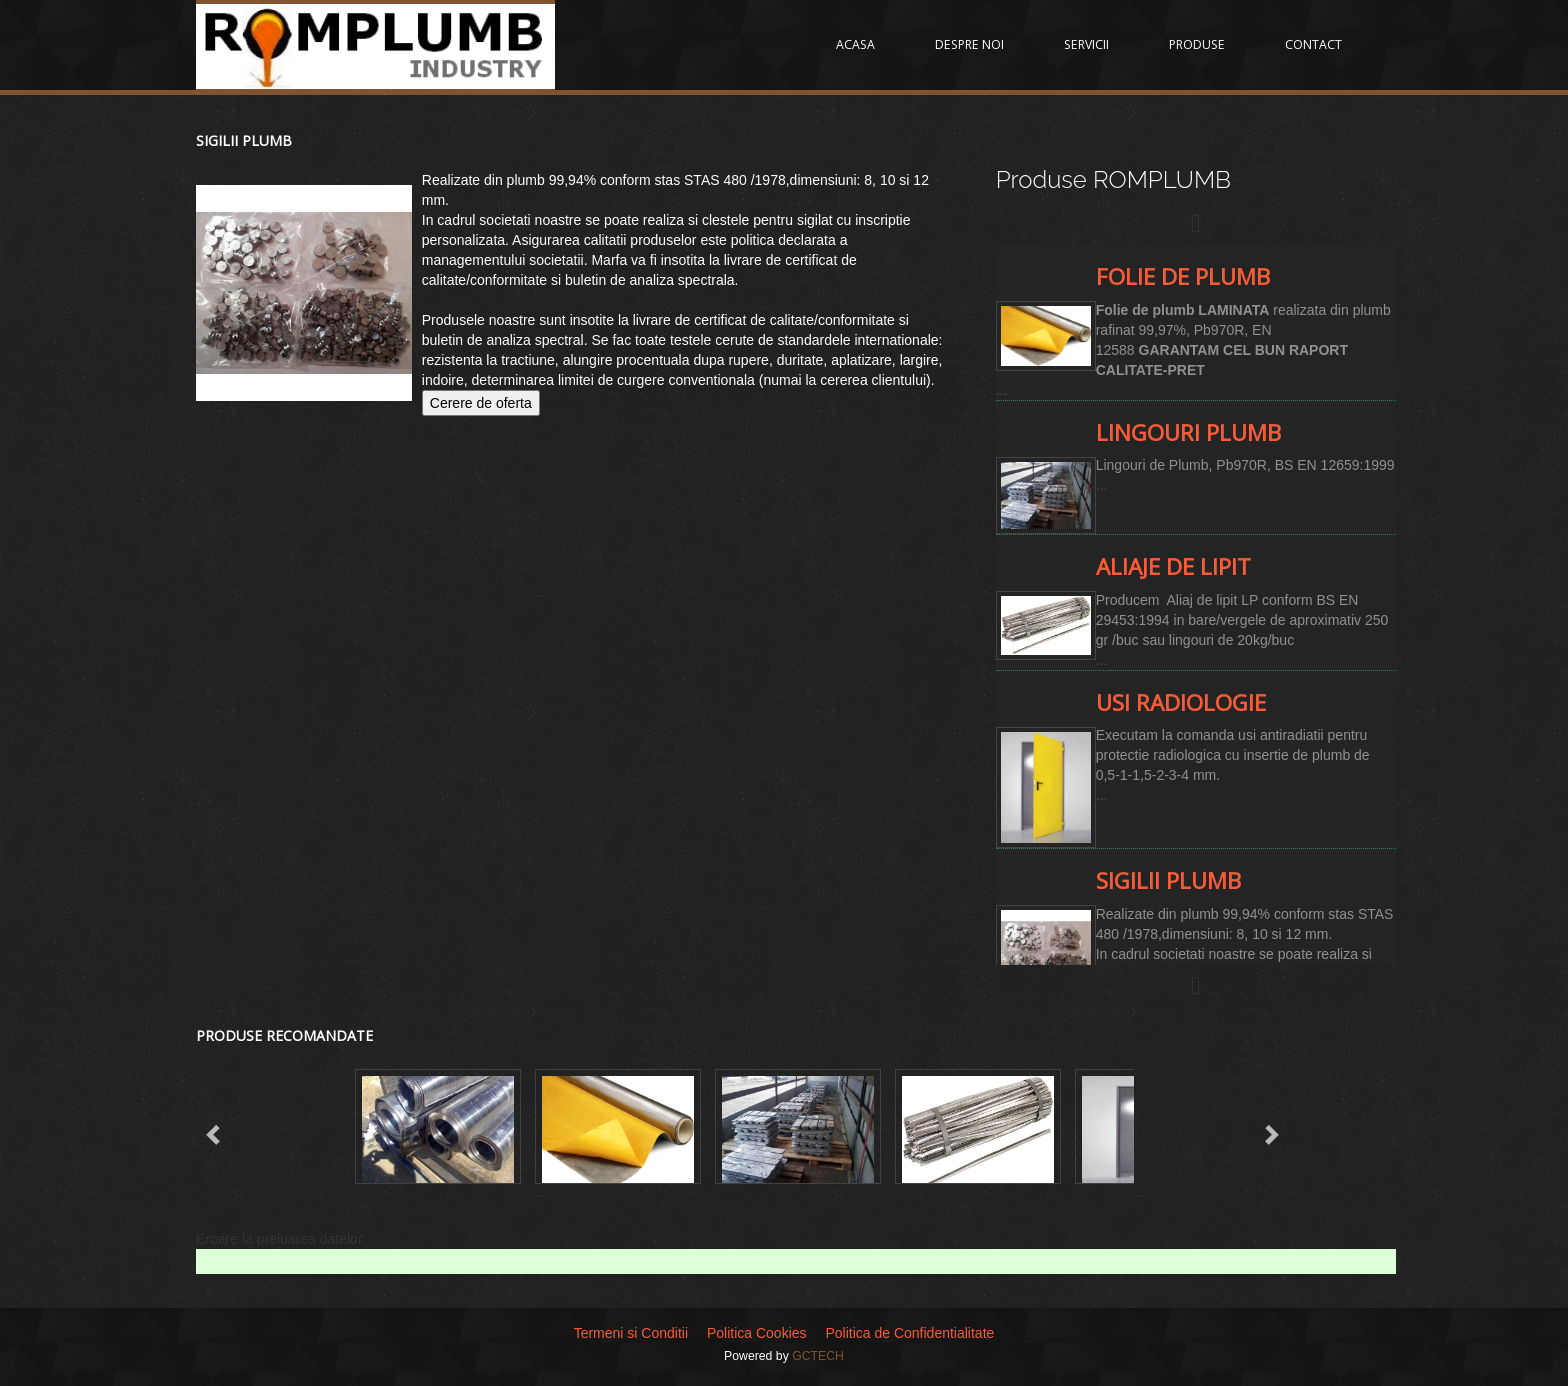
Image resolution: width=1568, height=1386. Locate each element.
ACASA (855, 44)
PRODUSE (1197, 44)
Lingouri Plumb (1188, 432)
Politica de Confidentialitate (909, 1333)
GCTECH (818, 1356)
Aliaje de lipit (1173, 566)
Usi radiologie (1181, 702)
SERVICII (1086, 44)
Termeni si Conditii (631, 1333)
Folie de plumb (1183, 276)
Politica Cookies (757, 1333)
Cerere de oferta (481, 403)
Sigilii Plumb (244, 140)
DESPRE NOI (969, 44)
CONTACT (1313, 44)
